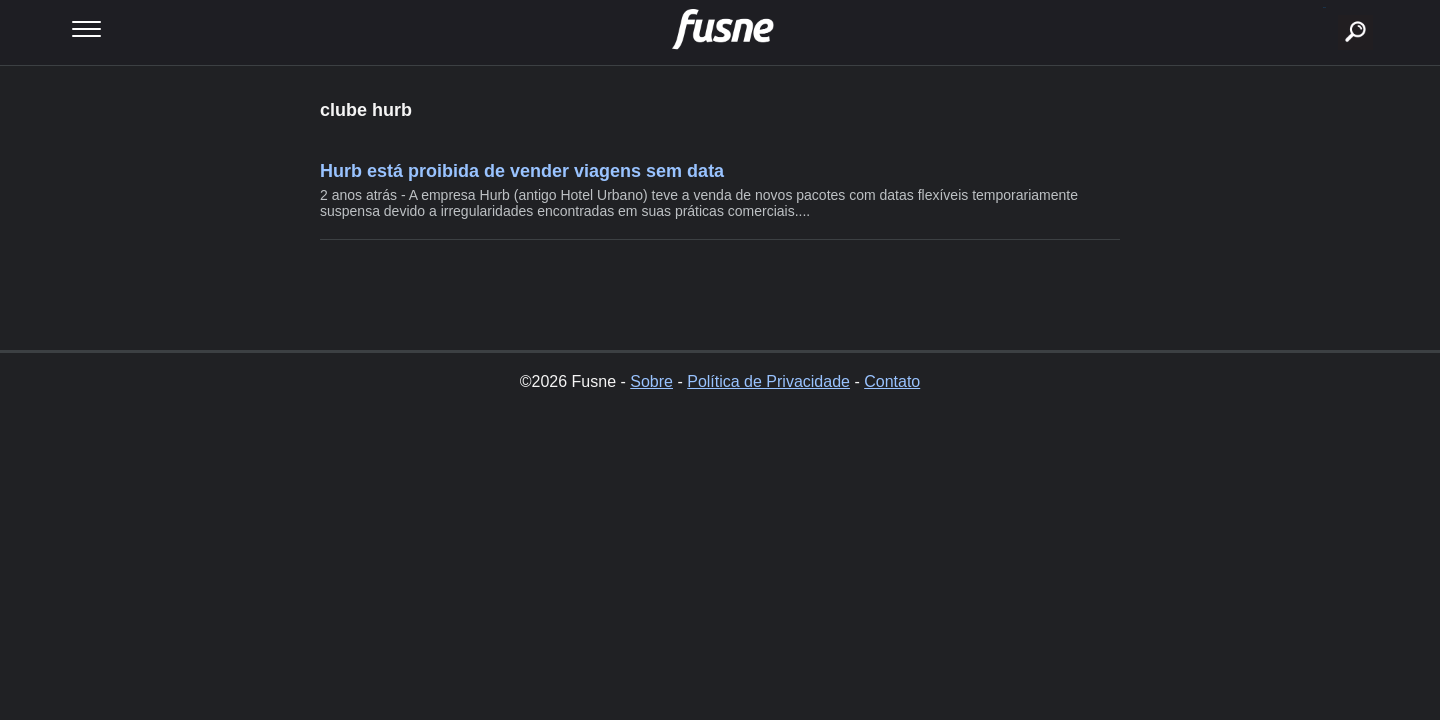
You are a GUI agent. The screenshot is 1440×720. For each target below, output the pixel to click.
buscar (1324, 7)
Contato (892, 381)
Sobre (651, 381)
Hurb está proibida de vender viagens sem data (522, 171)
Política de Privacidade (768, 381)
